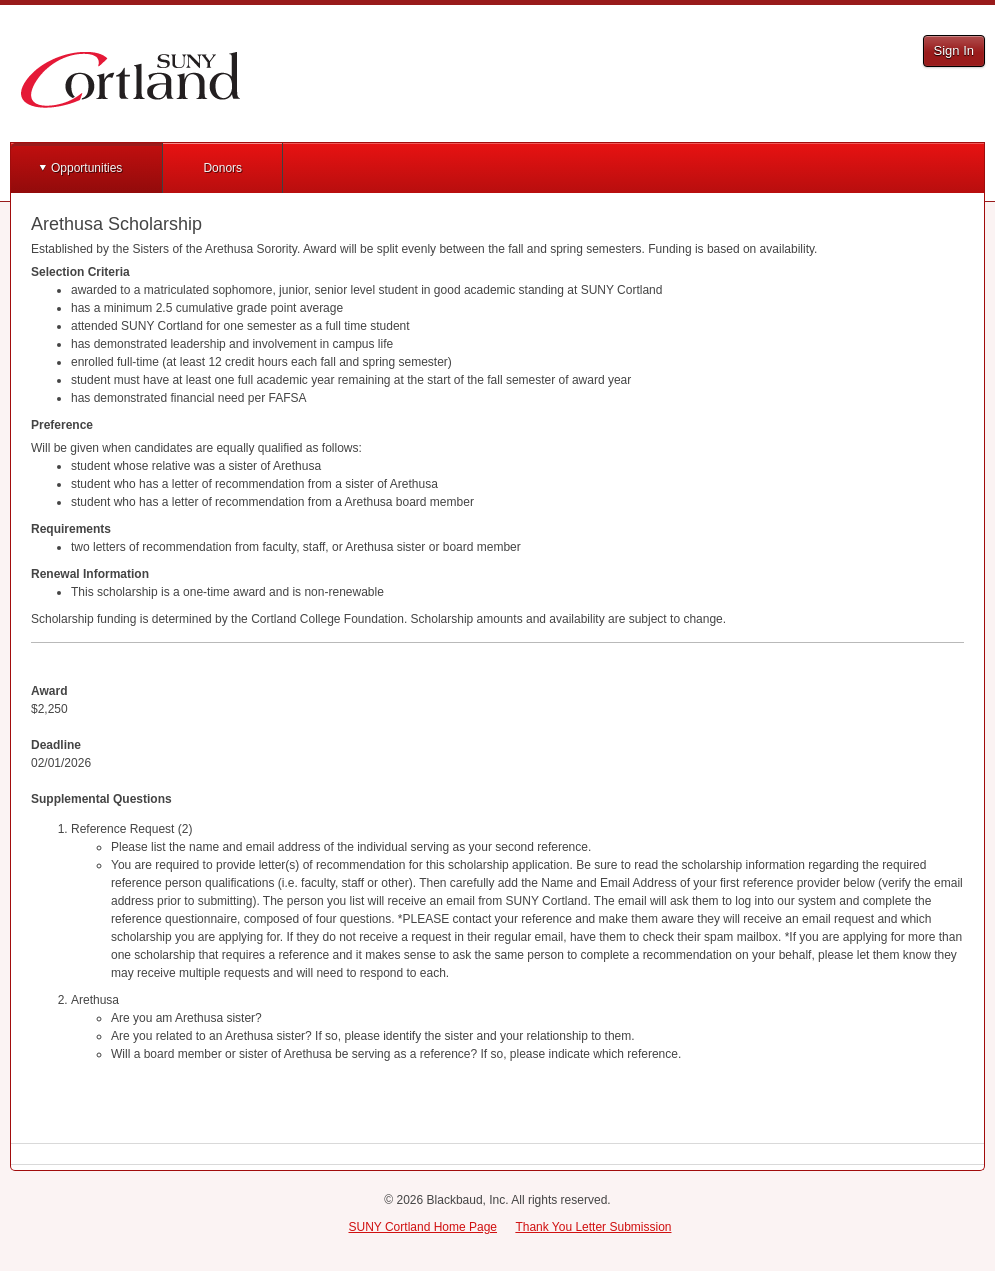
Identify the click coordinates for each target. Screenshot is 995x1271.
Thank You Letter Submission (593, 1227)
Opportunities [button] (86, 168)
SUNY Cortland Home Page (423, 1227)
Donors (222, 168)
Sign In (954, 50)
